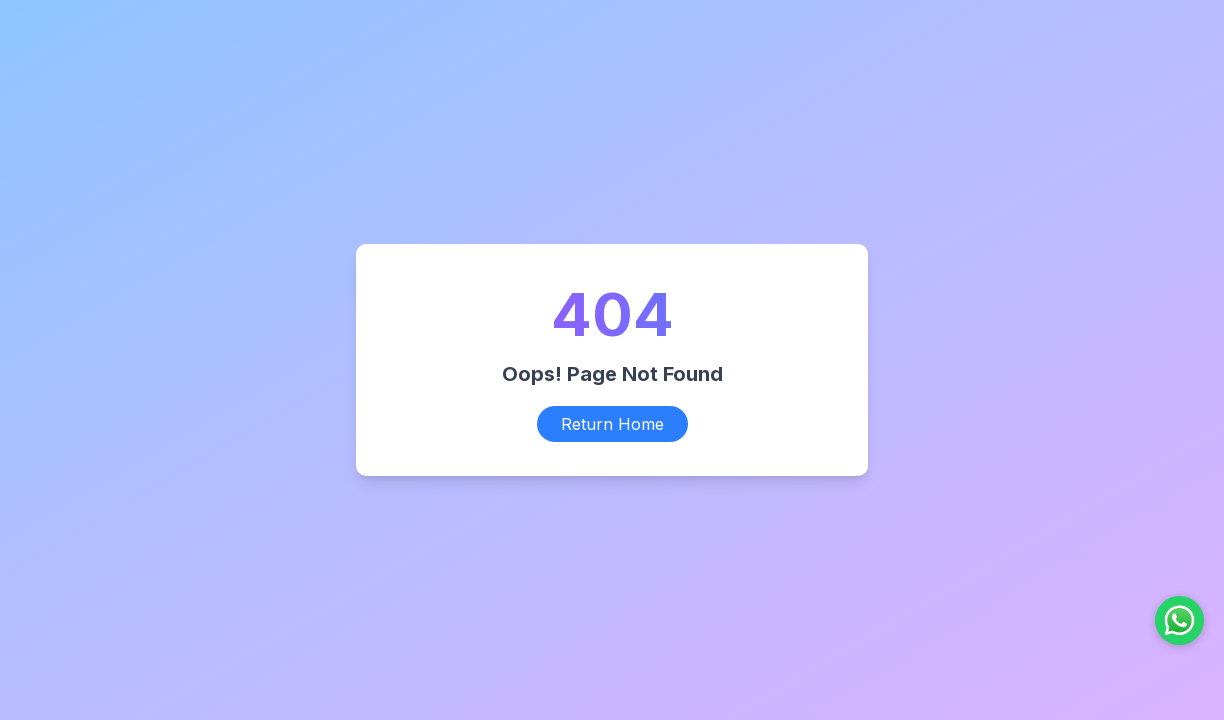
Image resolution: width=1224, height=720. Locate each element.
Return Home (612, 424)
